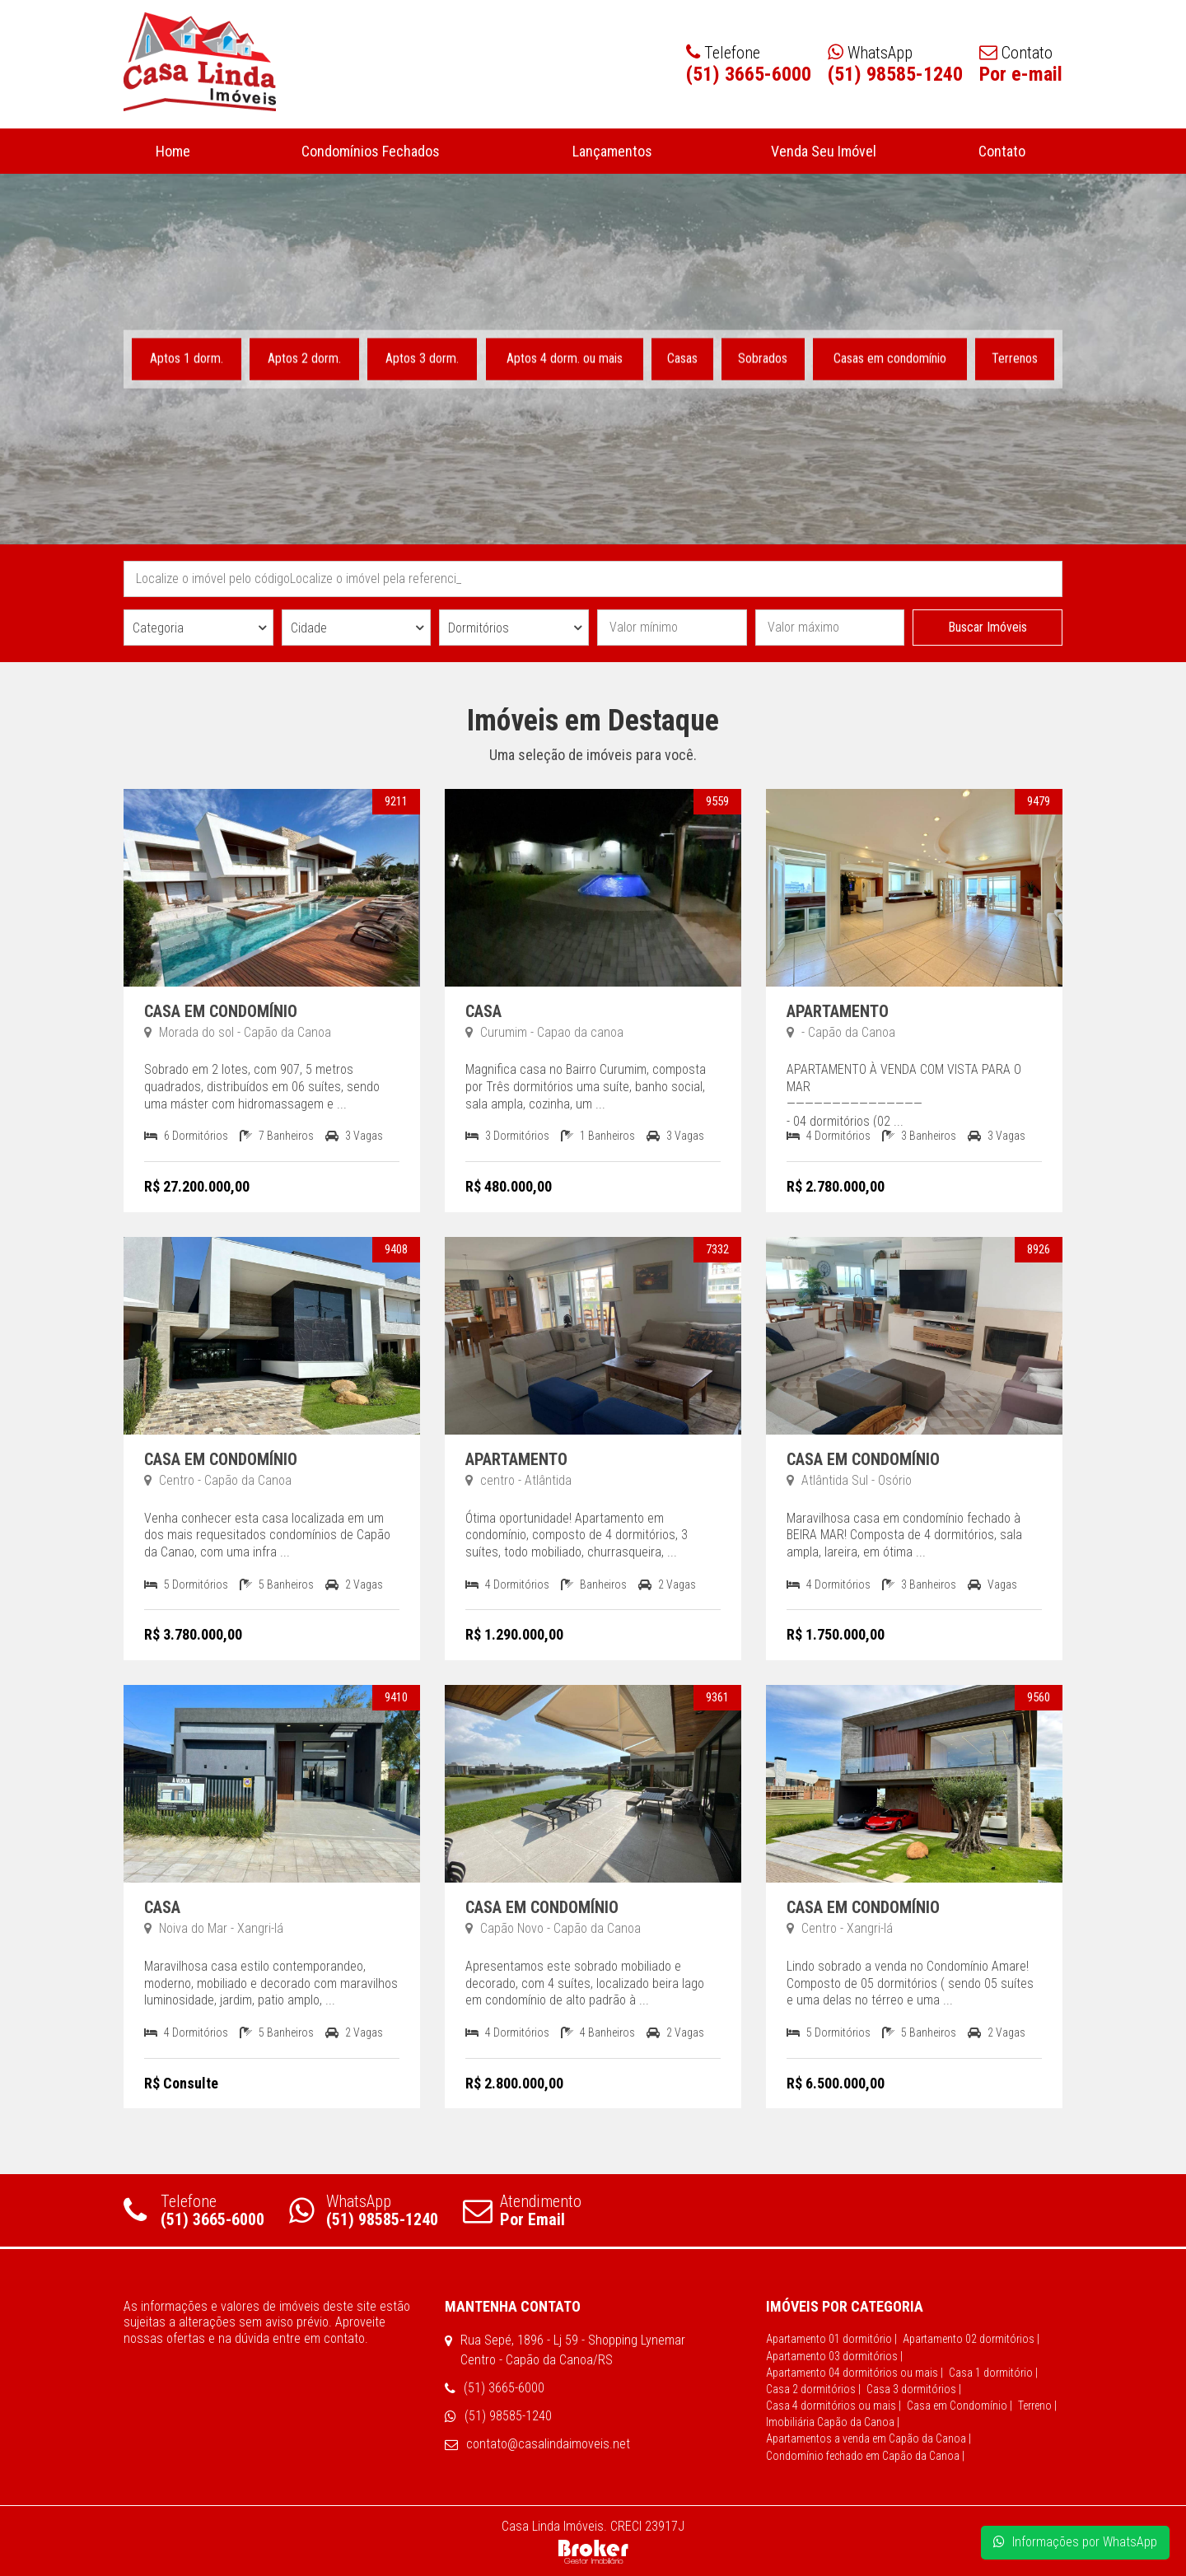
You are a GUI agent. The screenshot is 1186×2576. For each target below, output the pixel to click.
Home (173, 151)
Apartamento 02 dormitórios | (971, 2338)
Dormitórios (478, 628)
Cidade (309, 628)
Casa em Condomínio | (959, 2405)
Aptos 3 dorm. (423, 358)
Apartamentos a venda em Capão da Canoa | (868, 2438)
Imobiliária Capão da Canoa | (832, 2422)
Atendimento (522, 2210)
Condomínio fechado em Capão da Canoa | (865, 2455)
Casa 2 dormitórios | (813, 2389)
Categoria (158, 628)
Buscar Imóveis (987, 627)
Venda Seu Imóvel (822, 151)
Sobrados (762, 358)
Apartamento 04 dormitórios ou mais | (854, 2372)
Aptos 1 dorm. (186, 358)
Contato (1001, 151)
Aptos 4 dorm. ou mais (565, 358)
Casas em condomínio (889, 358)
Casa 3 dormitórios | (913, 2389)
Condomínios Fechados (370, 151)
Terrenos (1015, 358)
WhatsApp (363, 2210)
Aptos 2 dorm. (304, 358)
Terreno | (1037, 2405)
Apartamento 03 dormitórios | (834, 2356)
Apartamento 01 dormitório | (831, 2338)
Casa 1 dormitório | (993, 2372)
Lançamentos (613, 151)
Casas (682, 358)
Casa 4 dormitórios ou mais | (833, 2405)
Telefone (194, 2210)
